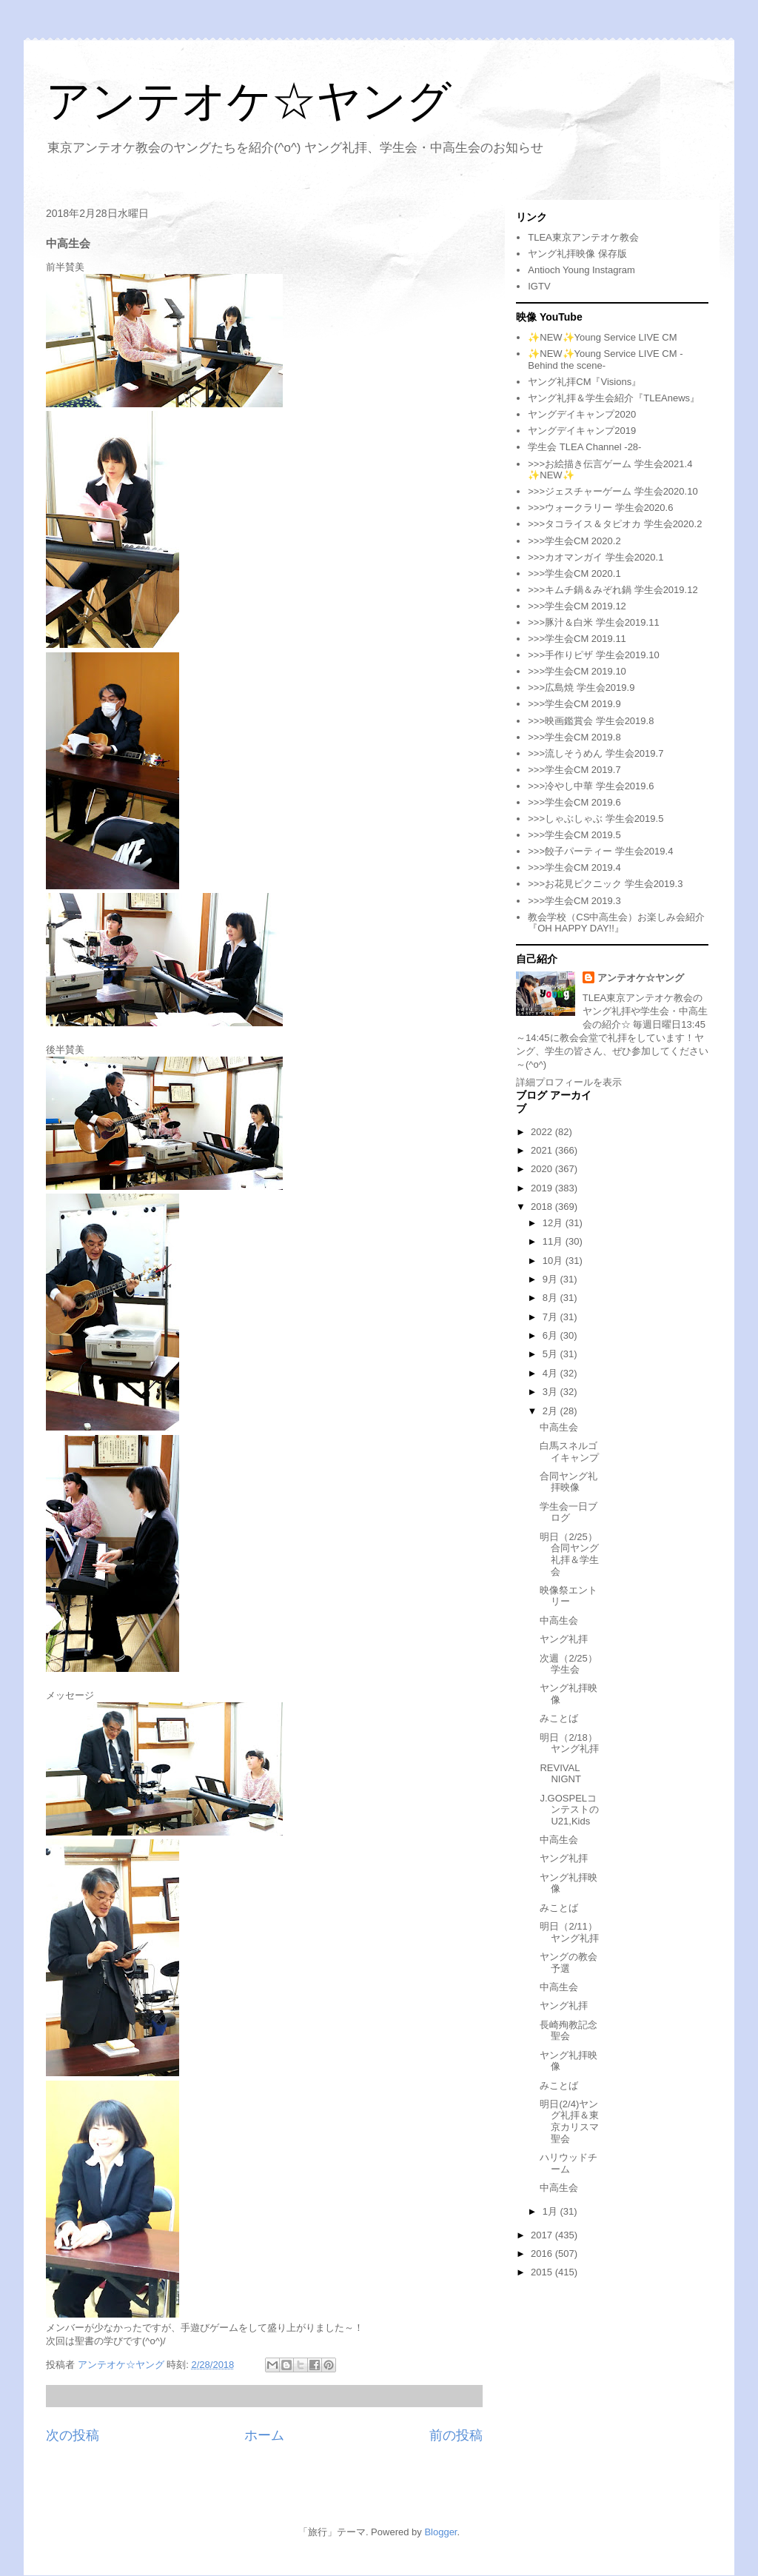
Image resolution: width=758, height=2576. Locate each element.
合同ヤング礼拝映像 (568, 1482)
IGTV (539, 286)
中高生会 (559, 1427)
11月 (554, 1241)
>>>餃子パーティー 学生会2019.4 (600, 851)
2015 (543, 2272)
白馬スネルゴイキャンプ (569, 1451)
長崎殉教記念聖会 (568, 2030)
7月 (551, 1316)
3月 (551, 1391)
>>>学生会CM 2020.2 (574, 540)
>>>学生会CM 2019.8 (574, 737)
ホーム (264, 2435)
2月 (551, 1410)
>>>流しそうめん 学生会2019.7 (595, 753)
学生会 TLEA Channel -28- (584, 446)
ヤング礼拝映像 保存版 (577, 253)
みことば (559, 1718)
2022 (543, 1131)
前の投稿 (456, 2435)
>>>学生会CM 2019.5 (574, 834)
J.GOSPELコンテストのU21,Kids (569, 1810)
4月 (551, 1373)
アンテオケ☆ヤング (249, 101)
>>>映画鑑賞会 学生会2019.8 (591, 720)
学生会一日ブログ (568, 1512)
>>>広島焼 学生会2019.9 (581, 687)
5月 (551, 1353)
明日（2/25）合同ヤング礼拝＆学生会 (569, 1554)
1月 (551, 2211)
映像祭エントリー (568, 1596)
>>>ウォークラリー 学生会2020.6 (600, 507)
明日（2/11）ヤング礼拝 (569, 1932)
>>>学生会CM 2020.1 (574, 573)
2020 (543, 1168)
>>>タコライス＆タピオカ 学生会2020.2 (615, 523)
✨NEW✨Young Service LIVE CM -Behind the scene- (605, 359)
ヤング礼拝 (564, 1639)
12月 (554, 1222)
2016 (543, 2253)
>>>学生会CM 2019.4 (574, 867)
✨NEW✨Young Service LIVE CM (602, 337)
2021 (543, 1150)
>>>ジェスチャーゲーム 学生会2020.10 (612, 491)
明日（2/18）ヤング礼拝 (569, 1743)
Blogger (440, 2531)
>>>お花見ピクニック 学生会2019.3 (605, 883)
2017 (543, 2235)
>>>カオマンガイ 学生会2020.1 (595, 557)
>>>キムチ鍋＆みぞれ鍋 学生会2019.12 (612, 589)
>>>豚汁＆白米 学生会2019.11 (593, 622)
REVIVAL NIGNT (560, 1773)
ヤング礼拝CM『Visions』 (584, 381)
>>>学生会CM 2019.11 (577, 638)
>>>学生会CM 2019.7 (574, 769)
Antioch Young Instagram (581, 269)
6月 (551, 1335)
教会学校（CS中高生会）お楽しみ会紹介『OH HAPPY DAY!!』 (616, 922)
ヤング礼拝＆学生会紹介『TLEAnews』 (614, 398)
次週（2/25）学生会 (568, 1664)
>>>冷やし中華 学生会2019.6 (591, 786)
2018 (543, 1206)
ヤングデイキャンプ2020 (582, 414)
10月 (554, 1260)
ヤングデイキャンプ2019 (582, 430)
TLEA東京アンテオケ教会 (583, 237)
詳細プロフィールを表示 (569, 1082)
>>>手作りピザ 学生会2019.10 (593, 654)
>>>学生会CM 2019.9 (574, 703)
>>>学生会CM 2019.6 (574, 802)
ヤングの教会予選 (568, 1962)
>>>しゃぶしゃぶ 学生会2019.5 (595, 818)
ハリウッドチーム (568, 2163)
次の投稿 (72, 2435)
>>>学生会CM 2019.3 (574, 900)
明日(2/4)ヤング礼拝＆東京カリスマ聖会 (569, 2121)
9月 (551, 1279)
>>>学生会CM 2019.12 (577, 606)
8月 (551, 1297)
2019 (543, 1188)
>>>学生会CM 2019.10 (577, 671)
